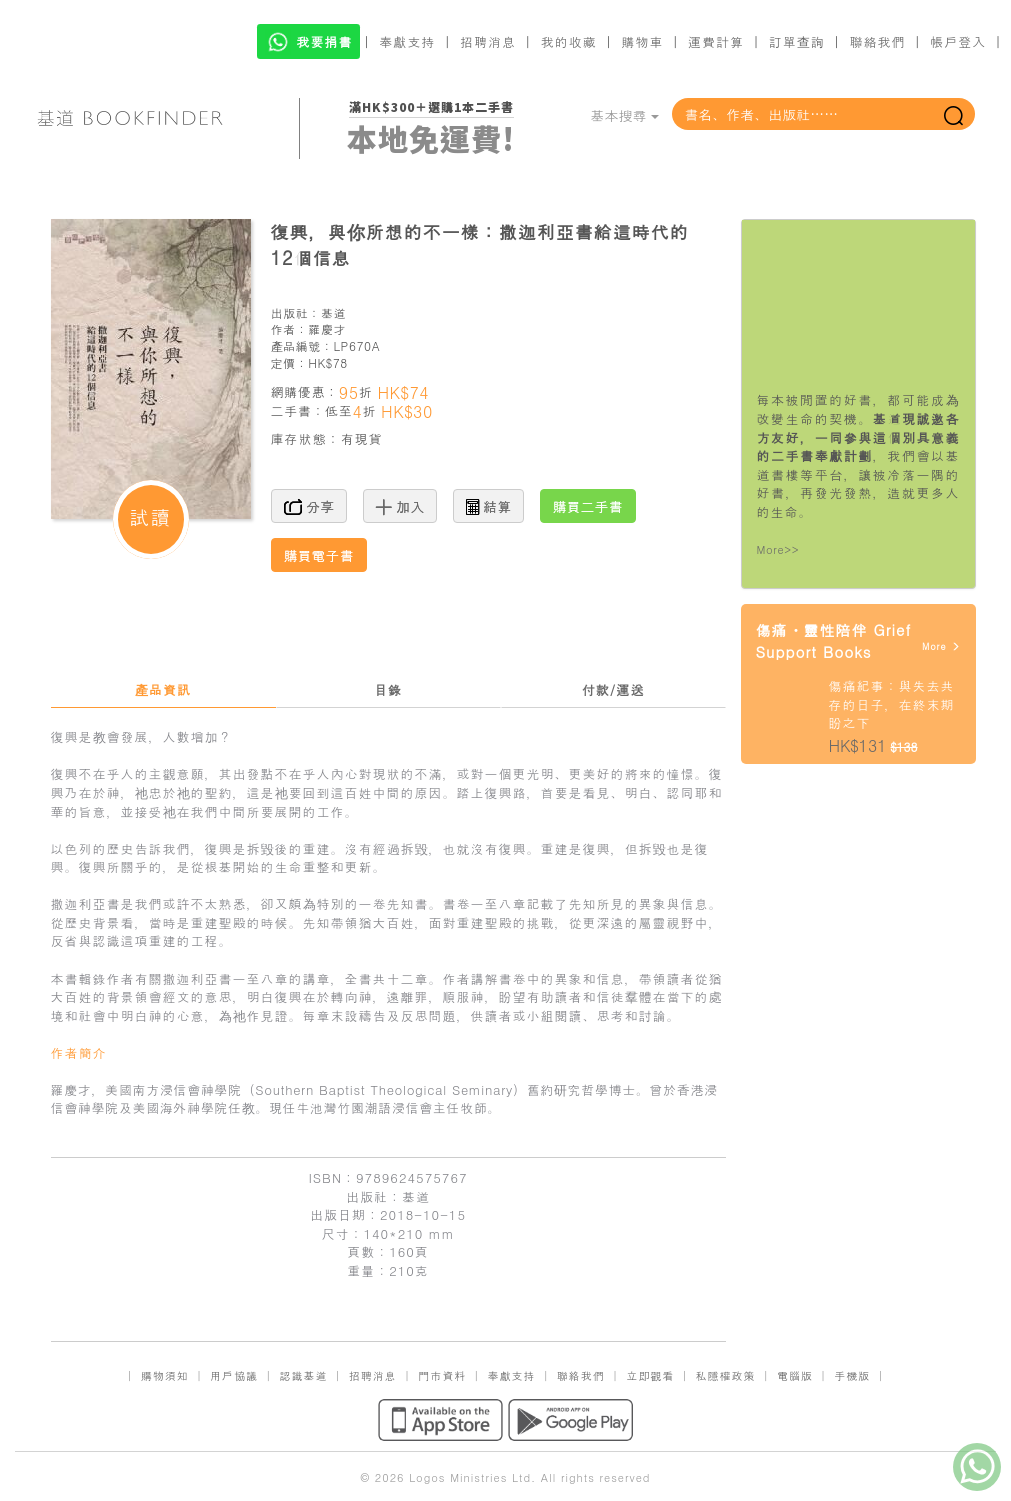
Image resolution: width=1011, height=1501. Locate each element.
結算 (489, 506)
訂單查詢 (797, 41)
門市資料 (442, 1375)
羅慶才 (327, 328)
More (941, 646)
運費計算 (716, 41)
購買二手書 (588, 506)
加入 (400, 506)
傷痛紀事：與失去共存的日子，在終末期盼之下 (892, 704)
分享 (309, 506)
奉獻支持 (407, 41)
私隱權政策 (726, 1375)
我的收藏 (569, 41)
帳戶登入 (958, 41)
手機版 (852, 1375)
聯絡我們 (877, 41)
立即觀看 (650, 1375)
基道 (333, 312)
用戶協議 (234, 1375)
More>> (778, 549)
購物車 (642, 41)
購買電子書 (319, 555)
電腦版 (795, 1375)
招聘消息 (488, 41)
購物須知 (165, 1375)
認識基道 (303, 1375)
